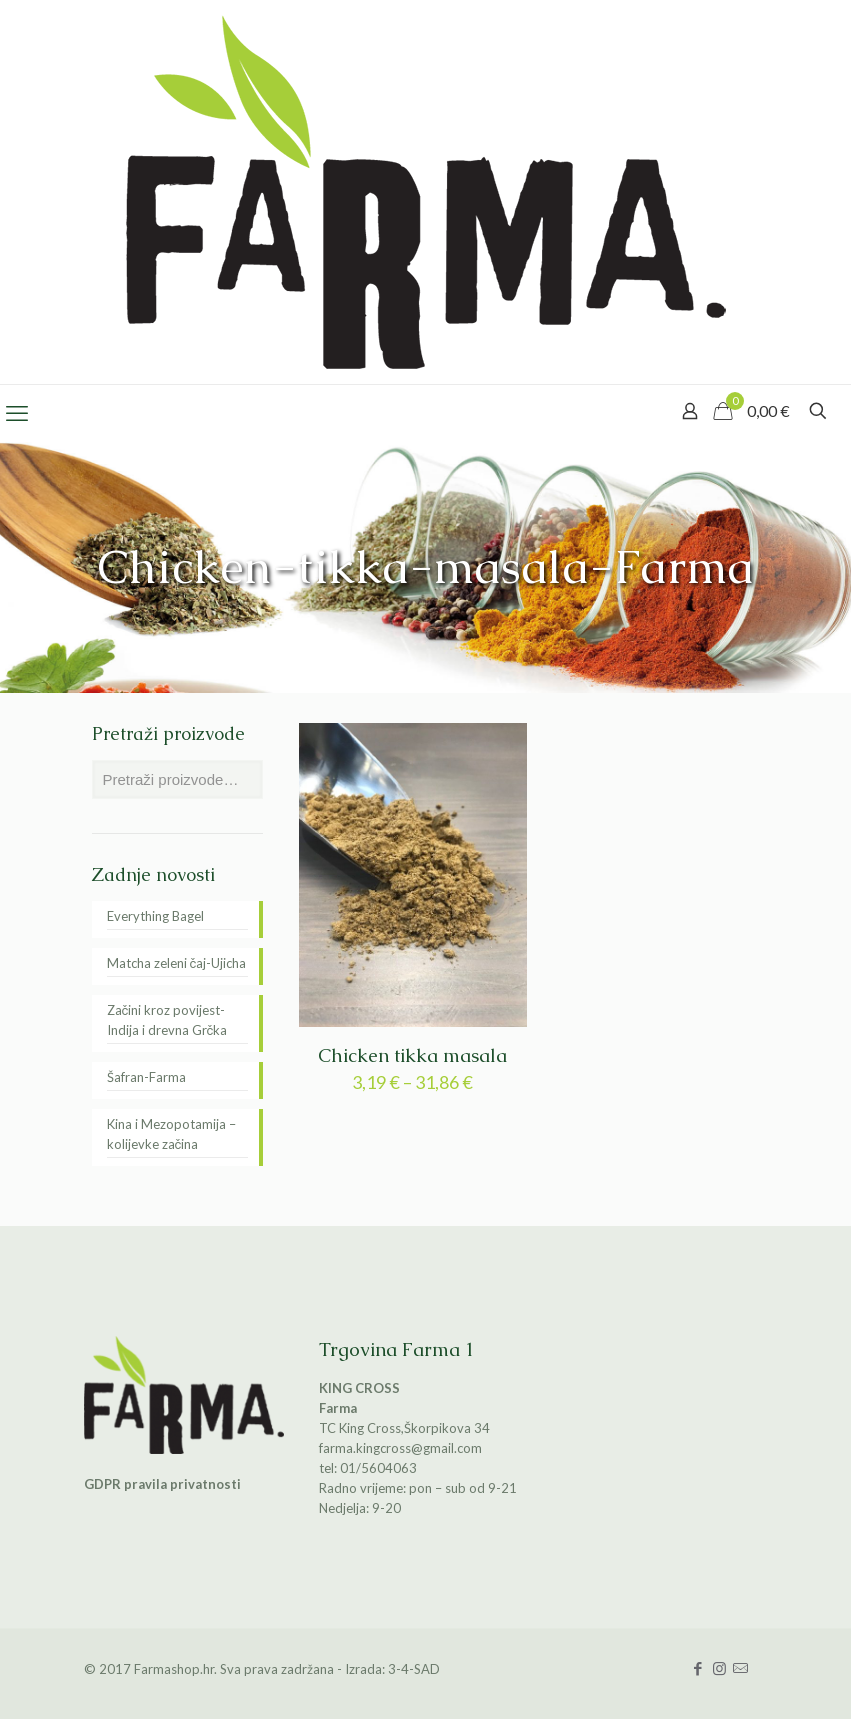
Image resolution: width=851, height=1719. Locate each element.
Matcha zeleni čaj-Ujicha (177, 963)
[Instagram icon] (719, 1668)
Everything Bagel (155, 916)
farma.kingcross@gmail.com (400, 1448)
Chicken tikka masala (412, 1055)
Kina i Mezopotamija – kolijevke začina (171, 1134)
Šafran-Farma (146, 1077)
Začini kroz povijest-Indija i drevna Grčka (167, 1020)
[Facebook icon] (698, 1668)
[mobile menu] (17, 413)
